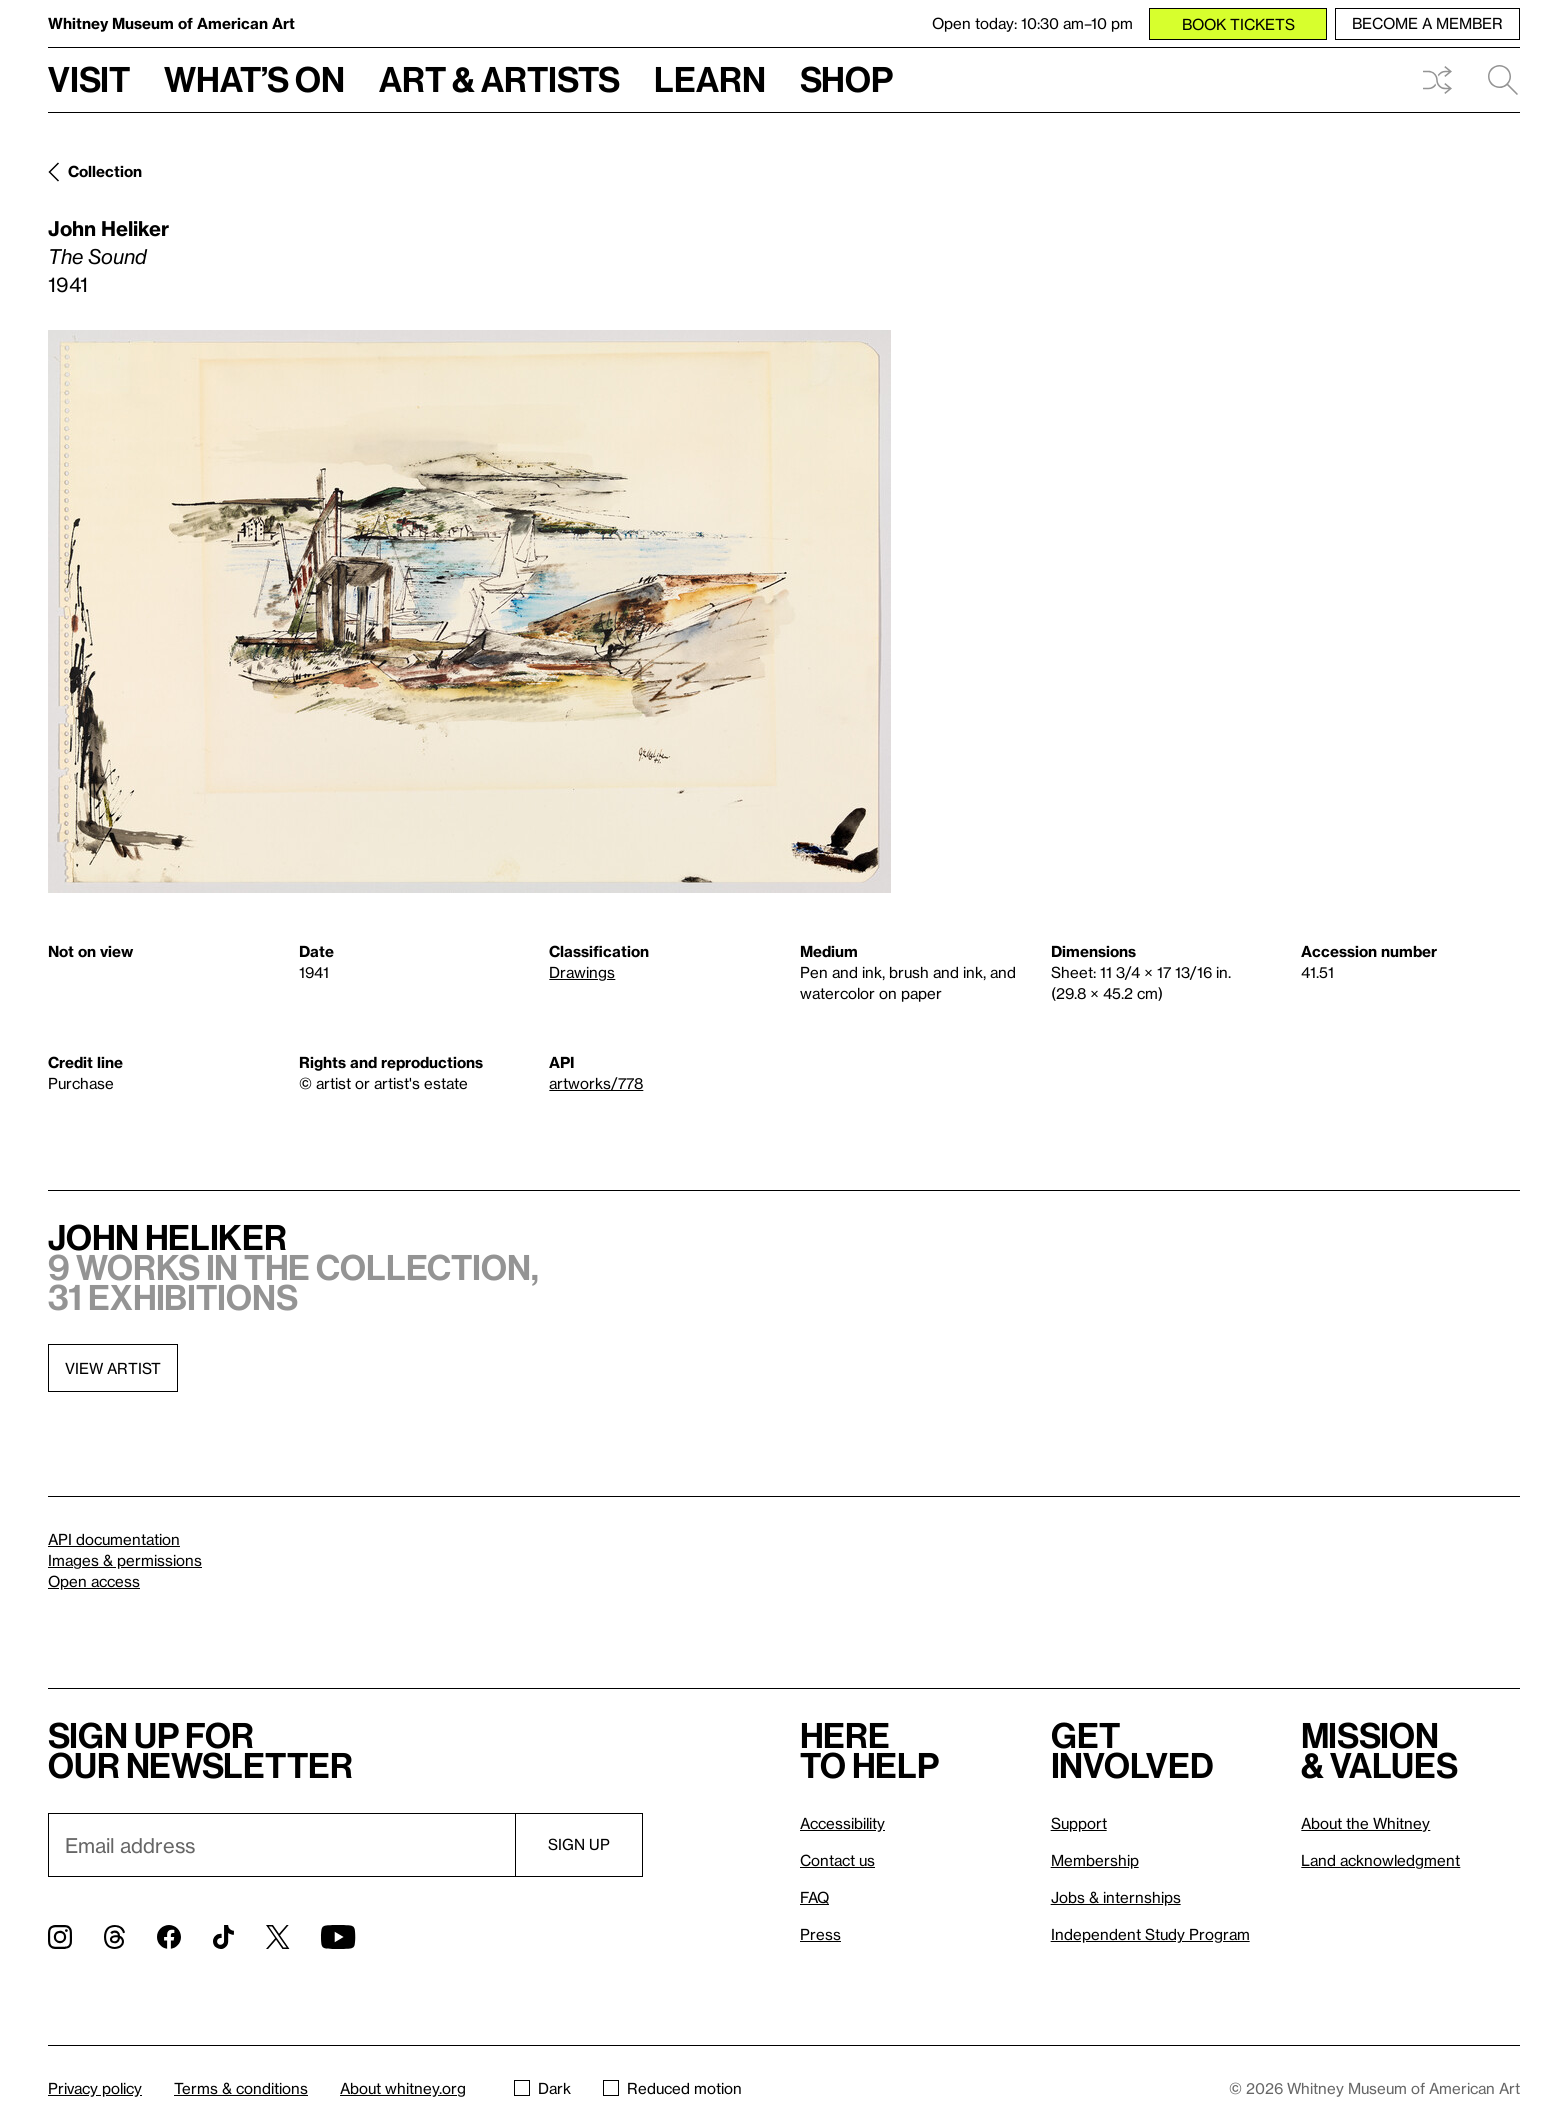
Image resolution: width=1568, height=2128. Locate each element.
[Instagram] (60, 1937)
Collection (105, 171)
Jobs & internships (1116, 1897)
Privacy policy (95, 2088)
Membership (1095, 1860)
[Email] (281, 1845)
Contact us (837, 1860)
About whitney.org (403, 2088)
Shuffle (1437, 80)
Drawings (582, 972)
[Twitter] (277, 1937)
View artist (113, 1368)
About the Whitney (1365, 1823)
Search (1503, 80)
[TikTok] (223, 1937)
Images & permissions (125, 1560)
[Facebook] (169, 1937)
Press (820, 1934)
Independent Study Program (1150, 1934)
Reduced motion (672, 2088)
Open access (94, 1581)
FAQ (814, 1897)
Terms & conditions (241, 2088)
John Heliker (108, 228)
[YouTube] (338, 1937)
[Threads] (114, 1937)
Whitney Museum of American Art (171, 23)
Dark (542, 2088)
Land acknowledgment (1380, 1860)
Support (1079, 1823)
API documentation (114, 1539)
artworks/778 (596, 1083)
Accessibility (842, 1823)
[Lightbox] (469, 611)
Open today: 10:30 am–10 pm (1032, 23)
